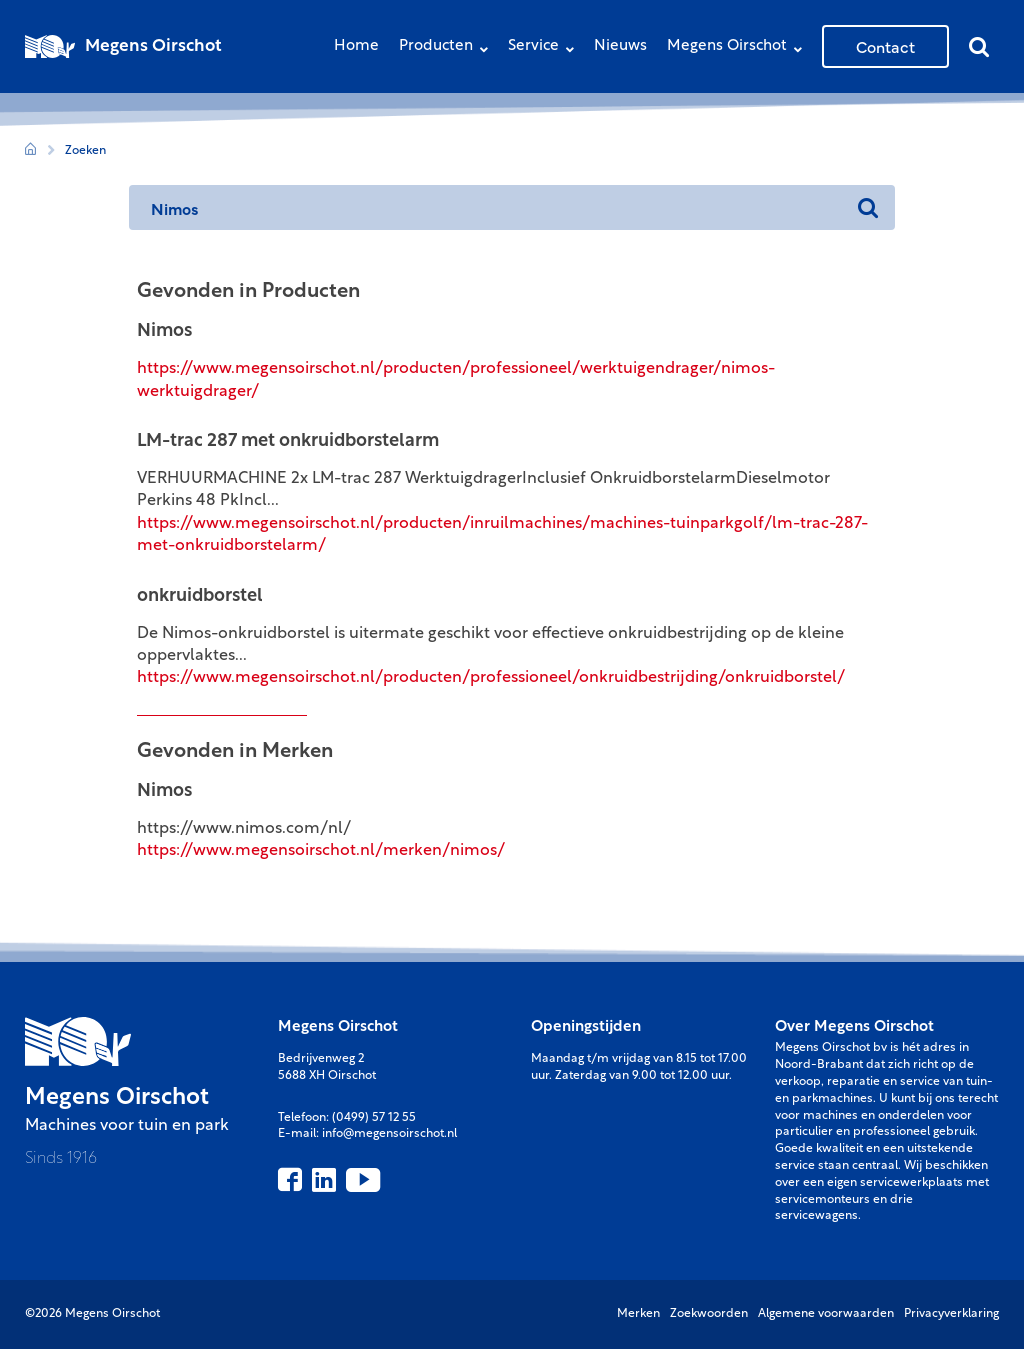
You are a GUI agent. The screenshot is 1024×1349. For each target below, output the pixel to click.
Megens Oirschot (739, 48)
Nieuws (620, 46)
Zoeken (85, 151)
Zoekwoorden (709, 1314)
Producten (448, 48)
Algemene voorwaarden (826, 1314)
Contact (885, 46)
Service (546, 48)
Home (356, 46)
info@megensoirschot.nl (389, 1134)
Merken (638, 1314)
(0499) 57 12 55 (374, 1118)
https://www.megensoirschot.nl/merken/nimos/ (321, 851)
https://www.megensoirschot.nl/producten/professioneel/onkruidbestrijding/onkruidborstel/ (491, 678)
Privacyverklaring (951, 1314)
